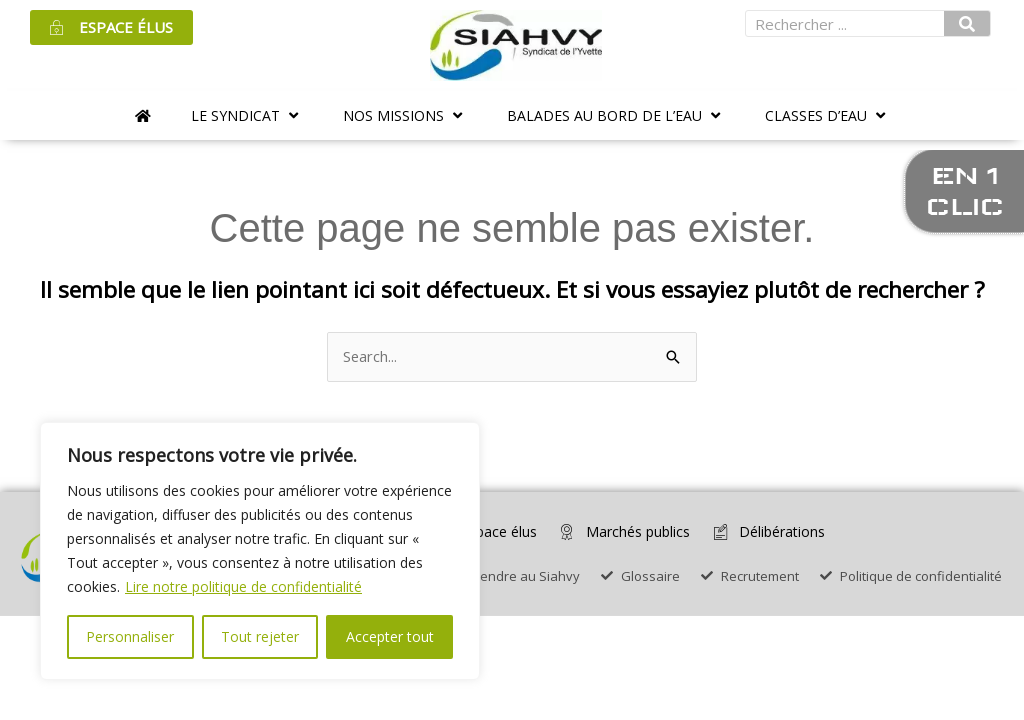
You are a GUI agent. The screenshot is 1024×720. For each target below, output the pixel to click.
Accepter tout (390, 636)
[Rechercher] (967, 23)
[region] (260, 551)
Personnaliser (130, 636)
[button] (247, 115)
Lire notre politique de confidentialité (243, 586)
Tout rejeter (260, 636)
